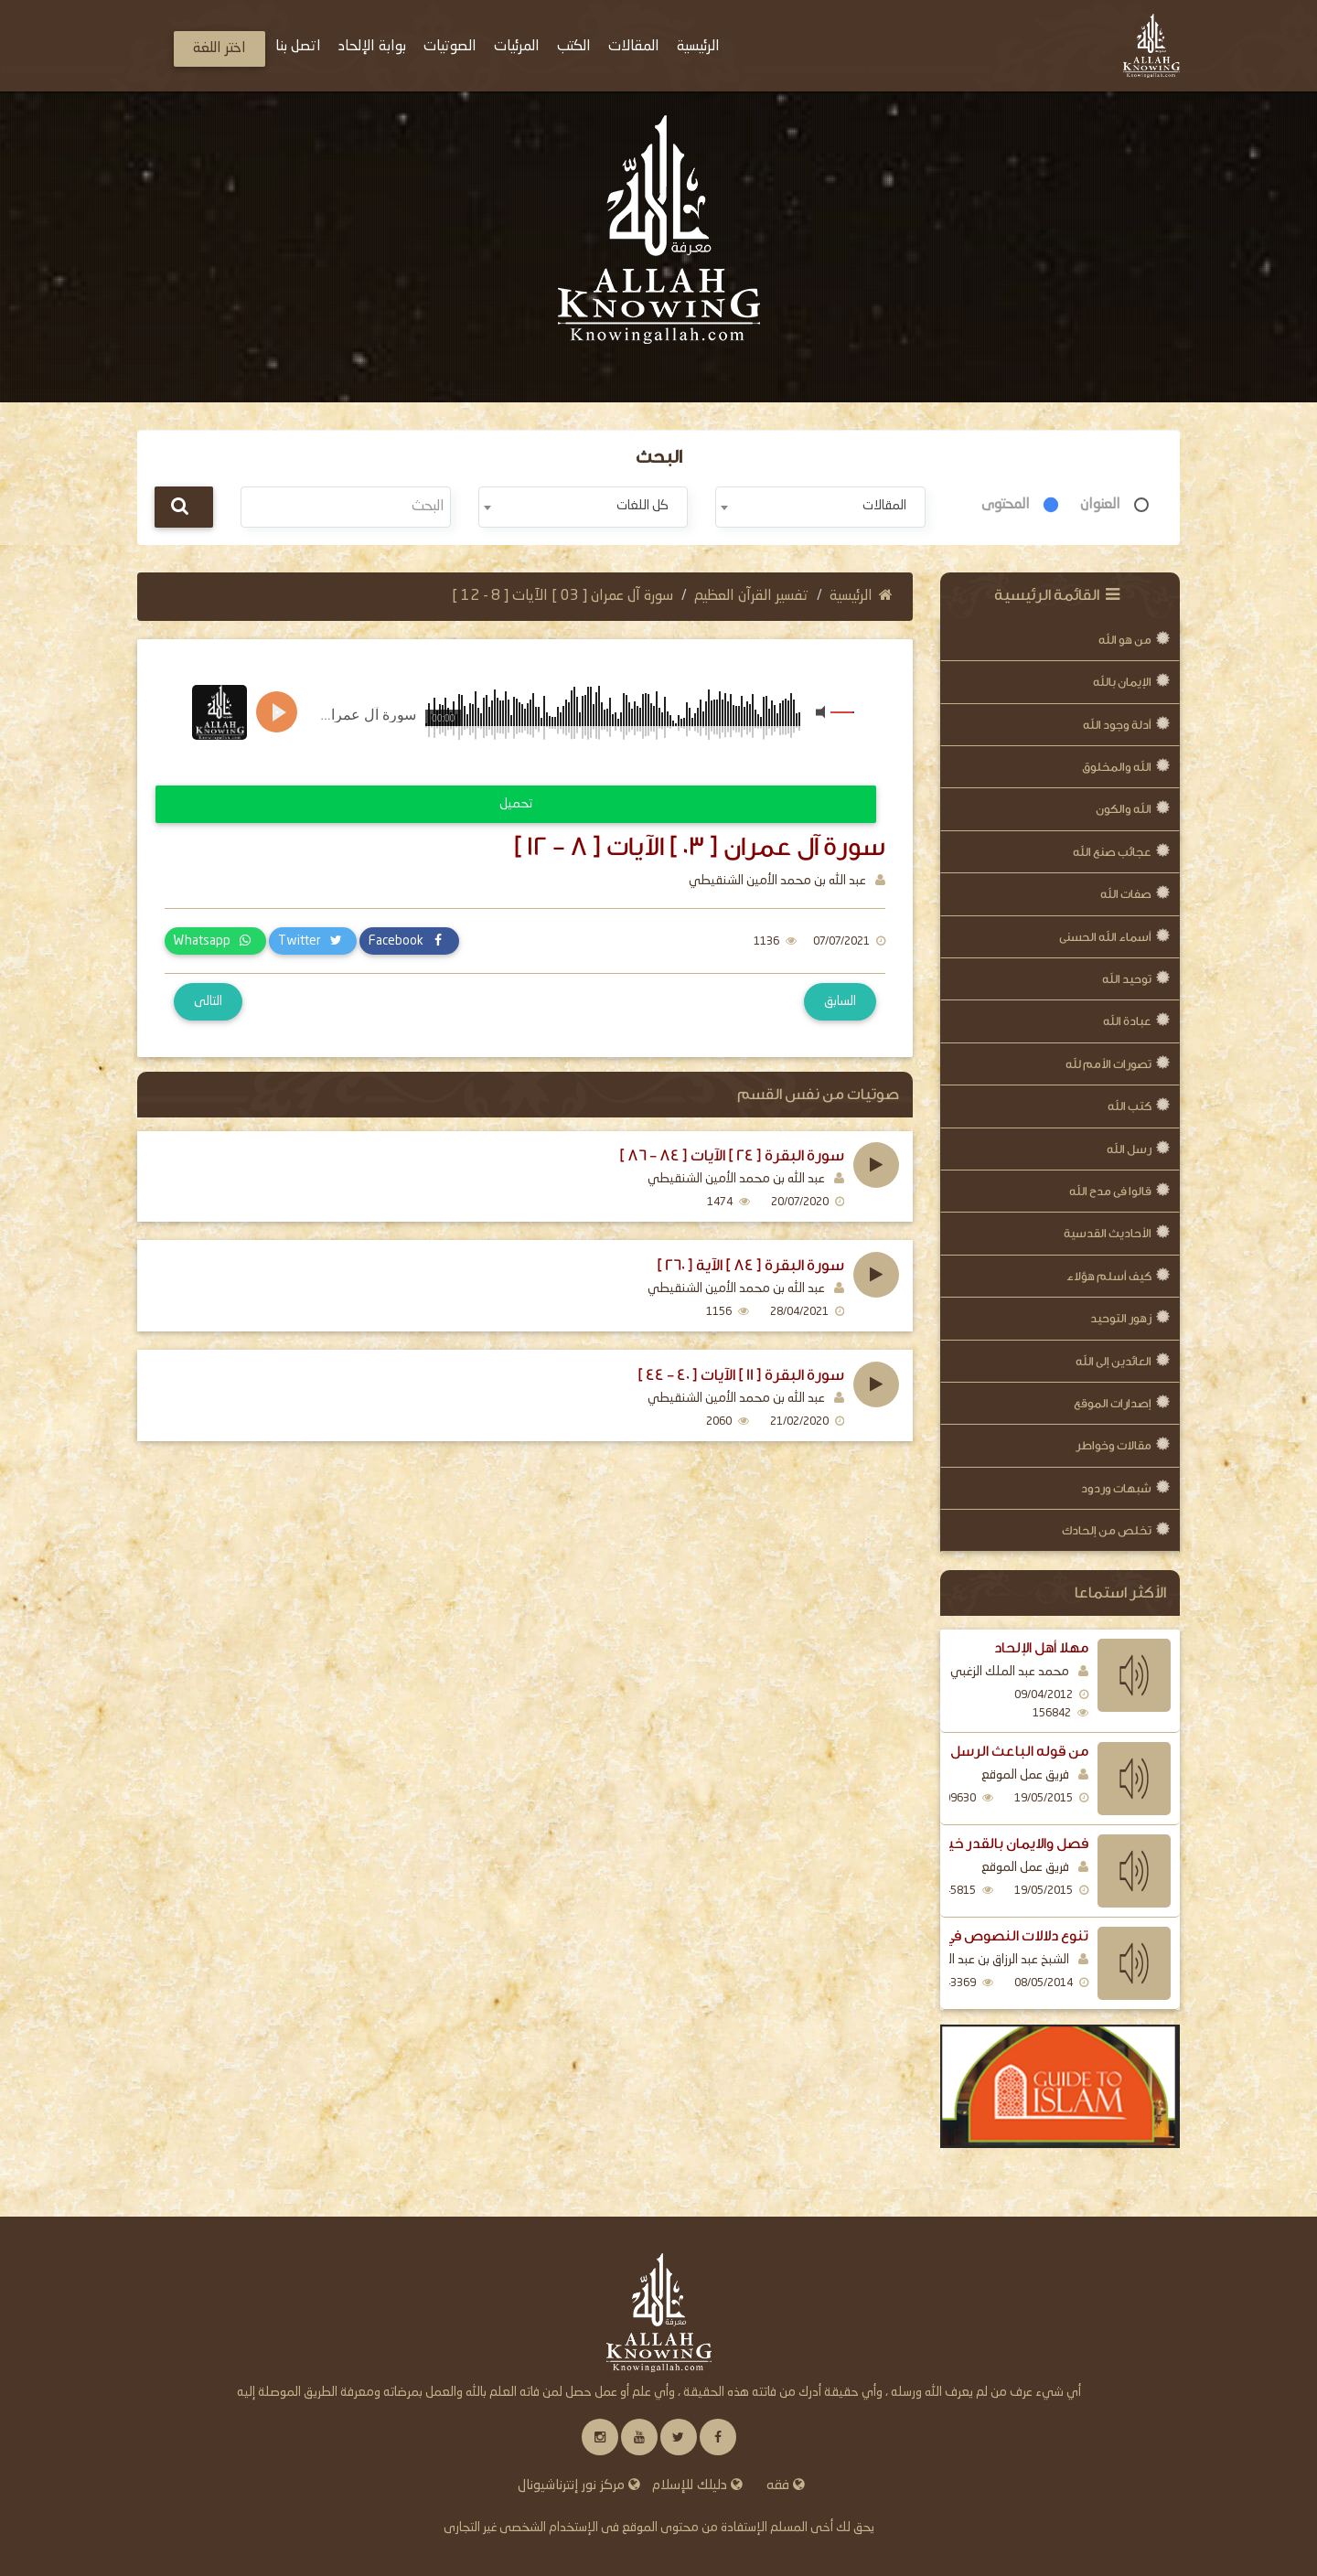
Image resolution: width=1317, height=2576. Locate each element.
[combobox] (820, 507)
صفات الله (1125, 894)
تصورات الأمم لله (1108, 1064)
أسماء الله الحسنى (1105, 937)
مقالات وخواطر (1113, 1445)
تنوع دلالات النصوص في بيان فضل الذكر (967, 1936)
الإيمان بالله (1122, 682)
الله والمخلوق (1116, 767)
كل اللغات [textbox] (642, 505)
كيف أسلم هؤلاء (1108, 1276)
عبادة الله (1127, 1021)
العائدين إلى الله (1113, 1361)
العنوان (1100, 504)
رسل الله (1129, 1149)
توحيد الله (1126, 979)
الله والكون (1123, 809)
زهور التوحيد (1120, 1318)
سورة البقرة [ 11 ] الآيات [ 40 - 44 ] (740, 1375)
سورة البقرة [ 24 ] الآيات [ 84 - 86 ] (731, 1155)
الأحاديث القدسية (1107, 1233)
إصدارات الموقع (1112, 1403)
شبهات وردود (1116, 1488)
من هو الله (1124, 640)
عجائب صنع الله (1112, 852)
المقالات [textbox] (884, 505)
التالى (208, 1001)
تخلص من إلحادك (1106, 1530)
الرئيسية (861, 596)
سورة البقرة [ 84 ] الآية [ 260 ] (750, 1265)
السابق (840, 1001)
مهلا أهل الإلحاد (1041, 1648)
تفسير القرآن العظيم (751, 596)
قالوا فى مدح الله (1110, 1191)
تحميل (515, 803)
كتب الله (1129, 1106)
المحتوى (1005, 504)
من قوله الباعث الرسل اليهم (999, 1751)
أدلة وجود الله (1117, 725)
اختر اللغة (219, 48)
